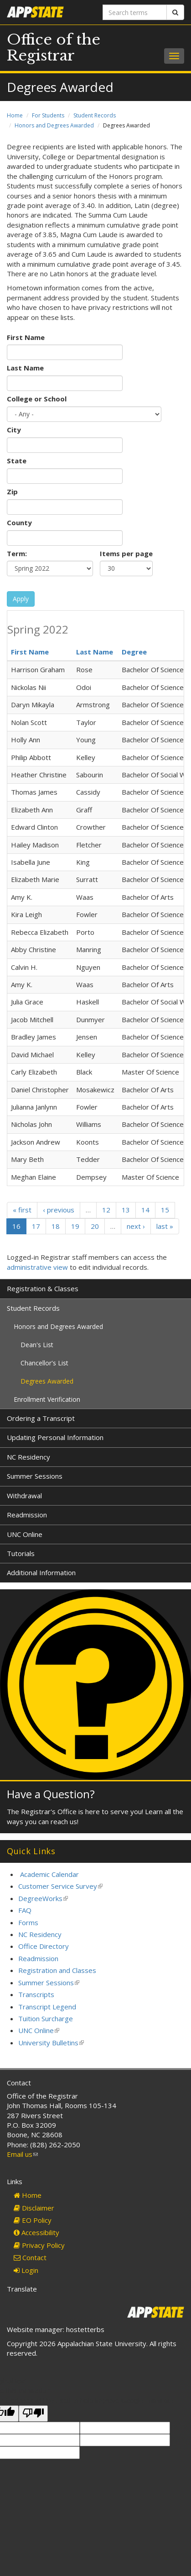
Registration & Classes (42, 1288)
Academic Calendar (49, 1874)
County (19, 522)
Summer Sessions (34, 1476)
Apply (21, 598)
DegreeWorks (43, 1898)
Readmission (27, 1514)
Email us (22, 2154)
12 (106, 1209)
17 (36, 1226)
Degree (134, 651)
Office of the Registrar (53, 47)
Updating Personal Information (55, 1437)
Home (15, 115)
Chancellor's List (44, 1363)
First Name (26, 337)
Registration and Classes (57, 1970)
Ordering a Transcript (41, 1418)
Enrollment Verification (47, 1399)
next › (136, 1226)
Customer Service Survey (60, 1886)
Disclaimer (34, 2207)
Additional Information (41, 1572)
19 (75, 1226)
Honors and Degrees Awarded (54, 125)
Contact (30, 2257)
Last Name (25, 367)
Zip (12, 491)
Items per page (126, 553)
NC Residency (28, 1456)
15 (165, 1209)
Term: (17, 553)
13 (126, 1209)
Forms (28, 1922)
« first (22, 1209)
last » (164, 1226)
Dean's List (37, 1344)
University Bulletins (51, 2042)
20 (95, 1226)
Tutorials (21, 1553)
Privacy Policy (39, 2245)
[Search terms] (135, 12)
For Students (48, 115)
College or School (37, 398)
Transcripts (36, 1994)
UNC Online (24, 1534)
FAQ (24, 1910)
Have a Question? (51, 1793)
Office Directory (43, 1946)
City (14, 429)
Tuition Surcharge (45, 2018)
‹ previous (58, 1209)
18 (56, 1226)
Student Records (94, 115)
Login (26, 2270)
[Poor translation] (33, 2413)
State (16, 460)
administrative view (37, 1267)
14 (145, 1209)
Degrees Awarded (47, 1381)
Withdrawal (24, 1495)
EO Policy (33, 2220)
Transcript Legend (47, 2006)
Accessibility (36, 2232)
